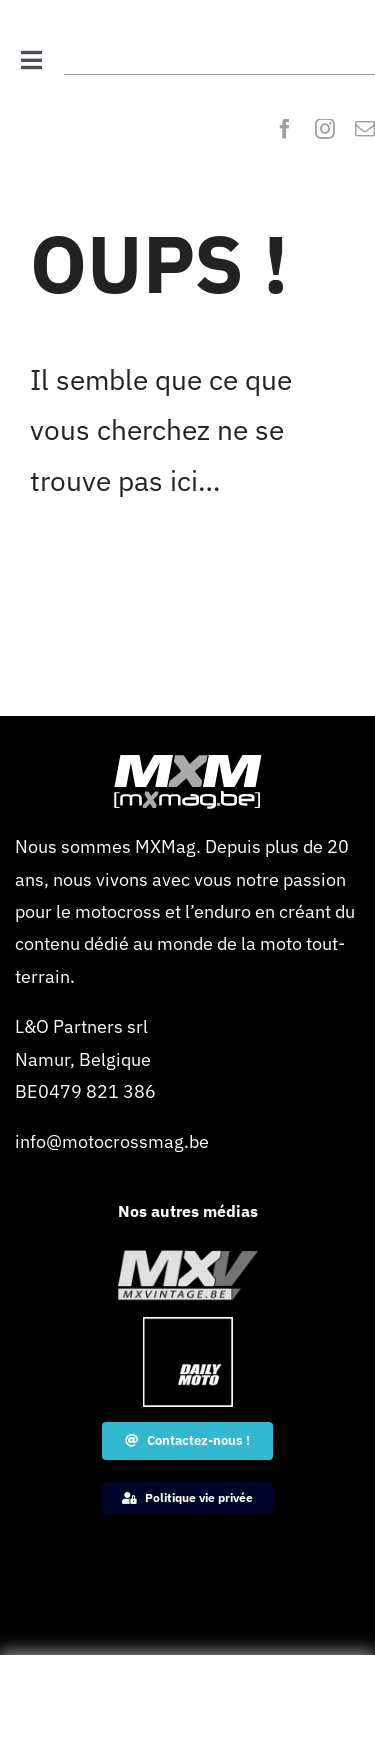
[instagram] (325, 129)
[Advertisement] (188, 1710)
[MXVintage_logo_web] (188, 1258)
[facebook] (285, 129)
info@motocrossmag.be (112, 1141)
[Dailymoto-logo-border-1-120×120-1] (188, 1325)
